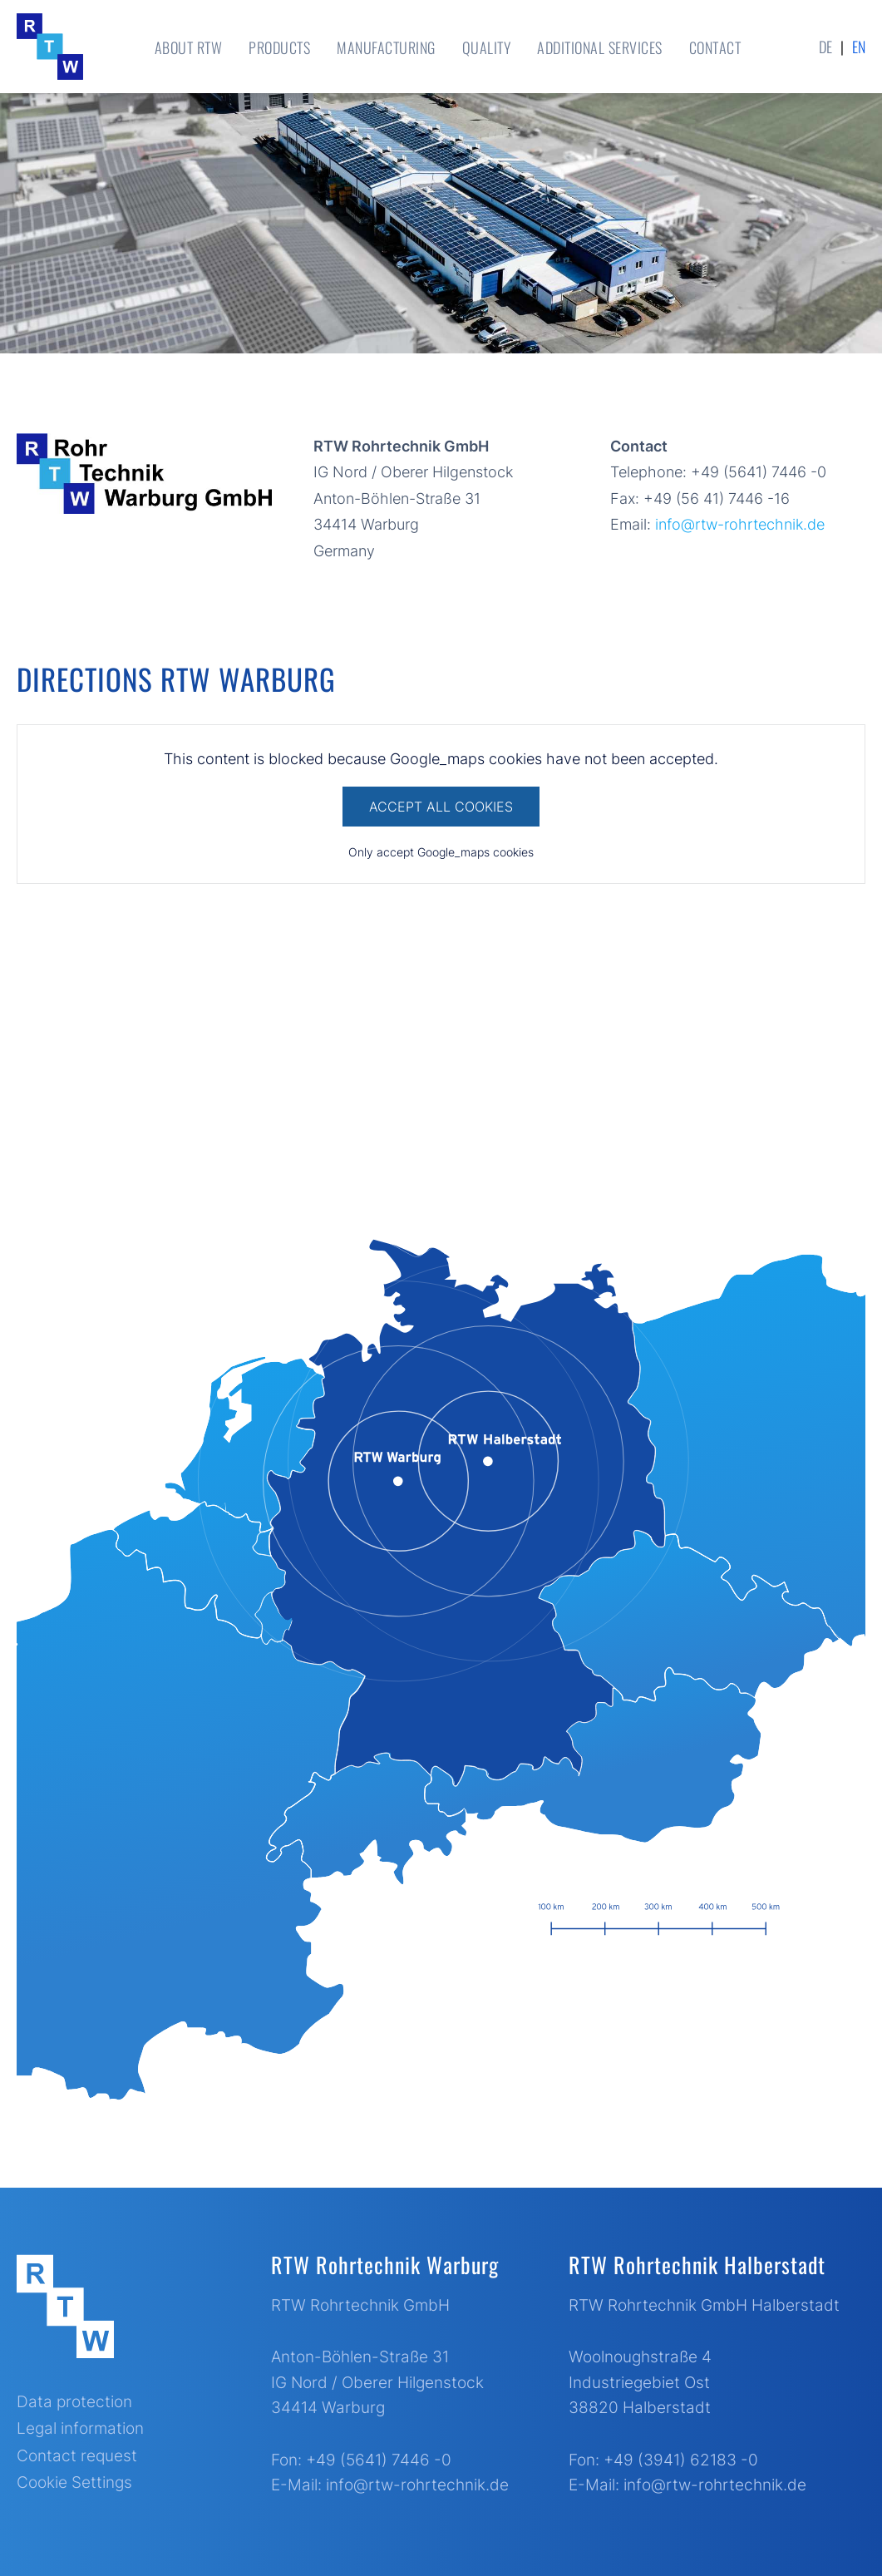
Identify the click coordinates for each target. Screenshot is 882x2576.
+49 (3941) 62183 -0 (681, 2460)
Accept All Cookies (441, 806)
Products (279, 47)
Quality (486, 47)
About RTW (189, 47)
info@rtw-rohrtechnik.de (740, 524)
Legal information (80, 2428)
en (858, 46)
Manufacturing (386, 47)
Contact (715, 47)
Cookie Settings (74, 2482)
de (825, 46)
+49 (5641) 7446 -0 (378, 2460)
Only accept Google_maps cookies (441, 852)
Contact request (77, 2455)
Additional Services (600, 47)
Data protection (74, 2401)
